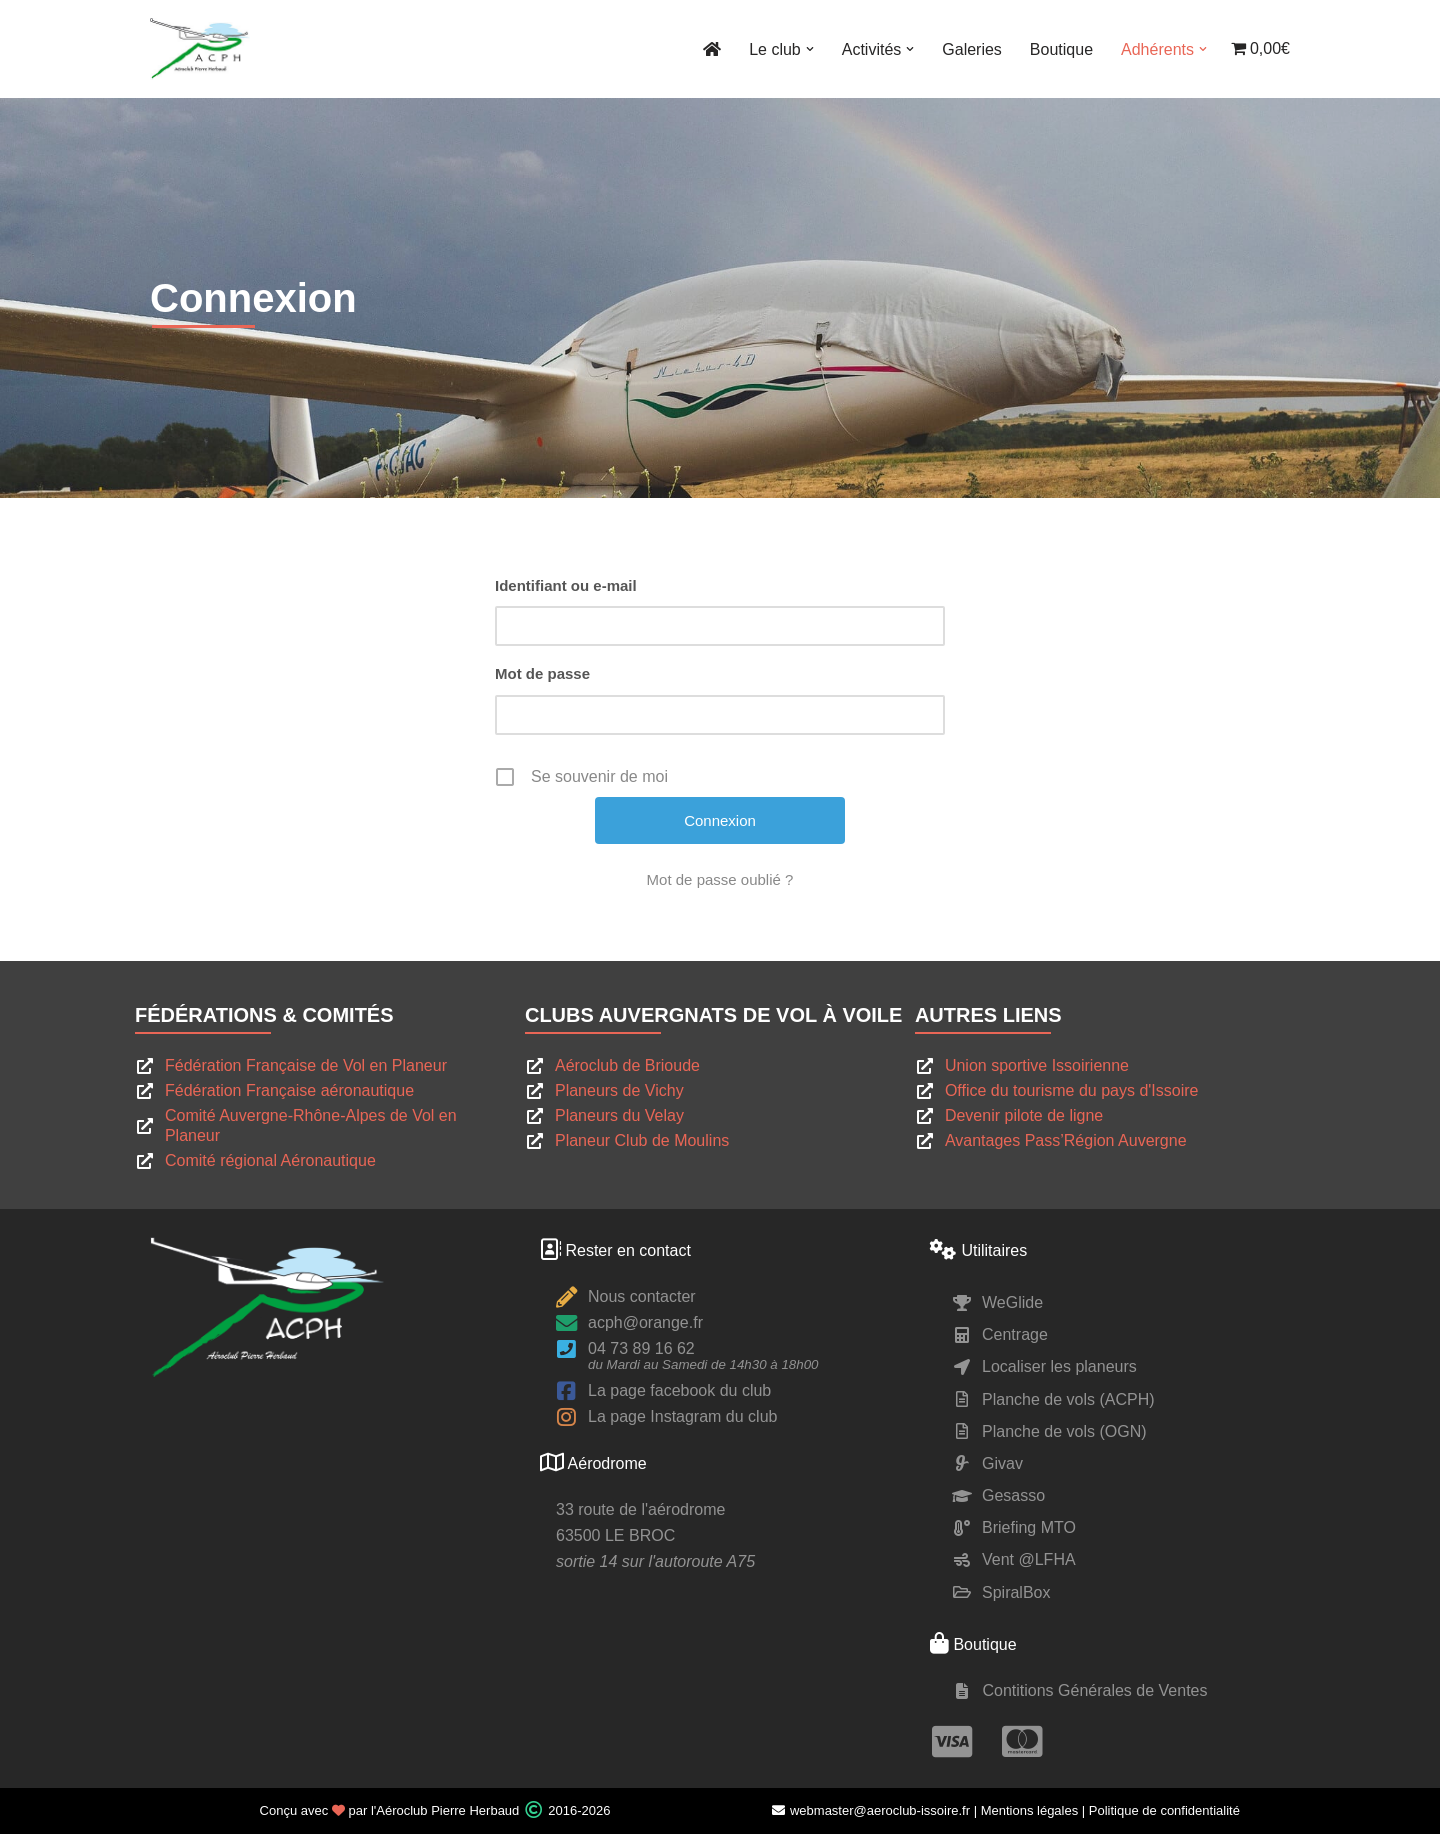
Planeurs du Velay (619, 1115)
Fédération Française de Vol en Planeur (306, 1065)
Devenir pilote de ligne (1024, 1115)
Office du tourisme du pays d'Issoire (1072, 1090)
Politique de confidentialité (1164, 1810)
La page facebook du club (679, 1390)
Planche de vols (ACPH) (1068, 1399)
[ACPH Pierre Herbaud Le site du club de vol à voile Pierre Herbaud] (200, 49)
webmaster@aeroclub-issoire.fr (870, 1810)
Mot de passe (542, 673)
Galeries (972, 49)
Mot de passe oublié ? (720, 879)
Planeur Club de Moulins (642, 1140)
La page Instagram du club (682, 1416)
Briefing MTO (1029, 1527)
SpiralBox (1016, 1592)
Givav (1002, 1463)
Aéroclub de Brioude (627, 1065)
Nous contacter (642, 1296)
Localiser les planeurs (1059, 1366)
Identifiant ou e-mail (566, 585)
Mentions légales (1030, 1810)
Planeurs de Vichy (619, 1090)
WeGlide (1012, 1302)
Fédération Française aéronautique (289, 1090)
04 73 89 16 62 (641, 1348)
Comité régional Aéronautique (270, 1160)
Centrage (1015, 1334)
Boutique (1061, 49)
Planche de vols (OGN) (1064, 1431)
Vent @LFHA (1029, 1559)
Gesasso (1013, 1495)
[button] (810, 49)
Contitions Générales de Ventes (1094, 1690)
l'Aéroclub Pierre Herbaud (445, 1810)
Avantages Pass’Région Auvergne (1066, 1140)
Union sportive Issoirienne (1037, 1065)
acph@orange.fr (645, 1322)
